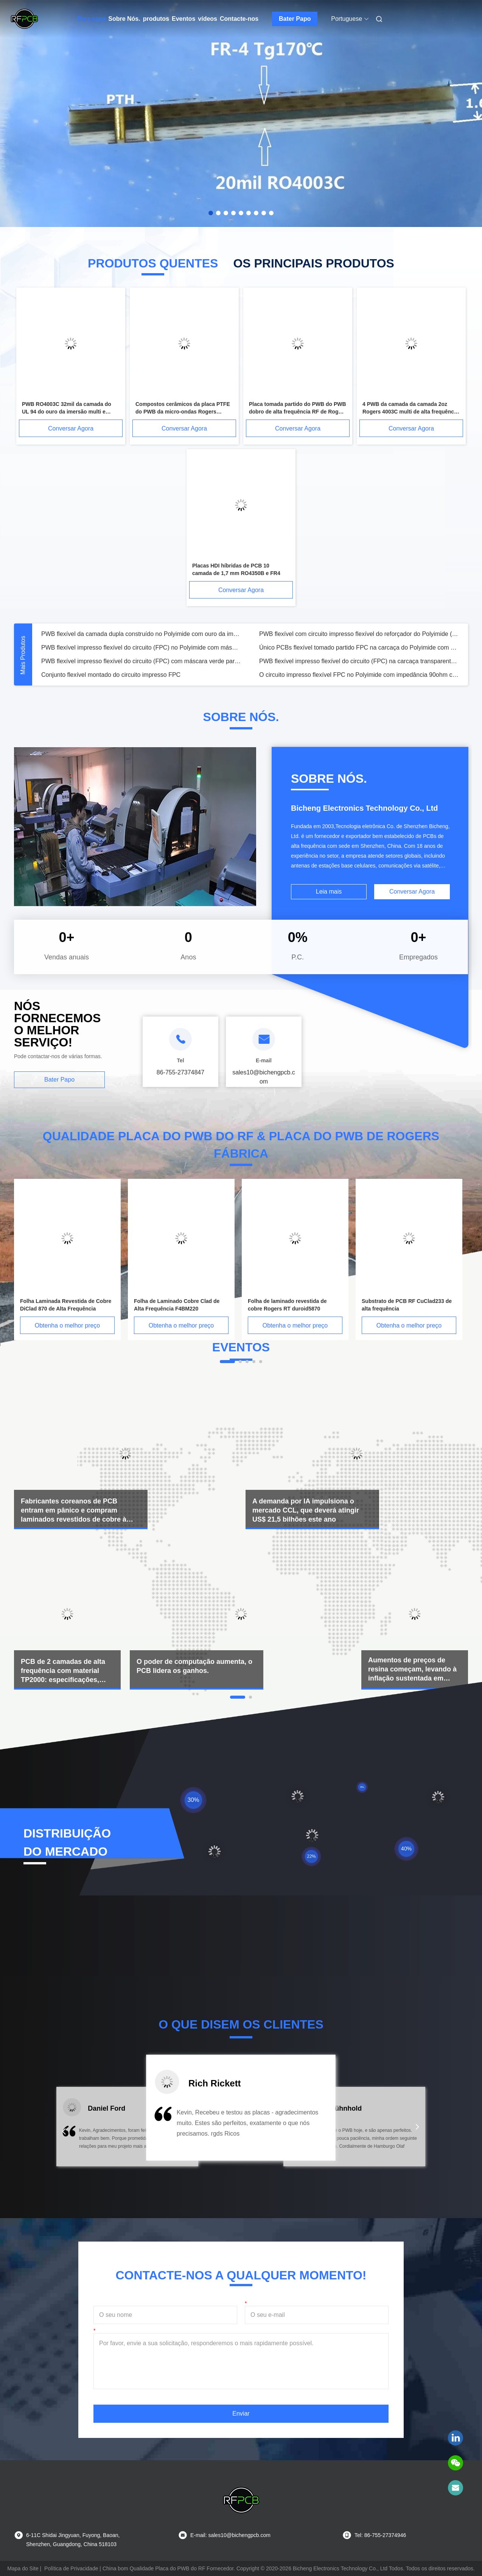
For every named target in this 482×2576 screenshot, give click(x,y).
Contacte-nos (239, 19)
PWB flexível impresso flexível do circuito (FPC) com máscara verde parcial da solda (141, 661)
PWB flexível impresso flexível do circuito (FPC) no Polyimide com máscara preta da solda (141, 647)
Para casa (92, 19)
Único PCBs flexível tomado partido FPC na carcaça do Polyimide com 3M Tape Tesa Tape (359, 647)
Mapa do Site (23, 2568)
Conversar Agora (70, 428)
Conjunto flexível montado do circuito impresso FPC (110, 675)
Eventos (183, 19)
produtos (156, 19)
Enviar (240, 2413)
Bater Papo (295, 19)
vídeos (207, 19)
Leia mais (329, 891)
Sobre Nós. (124, 19)
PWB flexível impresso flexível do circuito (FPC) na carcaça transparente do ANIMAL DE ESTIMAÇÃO (359, 661)
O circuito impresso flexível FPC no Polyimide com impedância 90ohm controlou (359, 675)
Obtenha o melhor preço (67, 1325)
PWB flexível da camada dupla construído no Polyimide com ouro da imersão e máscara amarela (141, 634)
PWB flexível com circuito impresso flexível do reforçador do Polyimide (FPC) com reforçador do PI (359, 634)
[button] (63, 2131)
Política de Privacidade (71, 2568)
